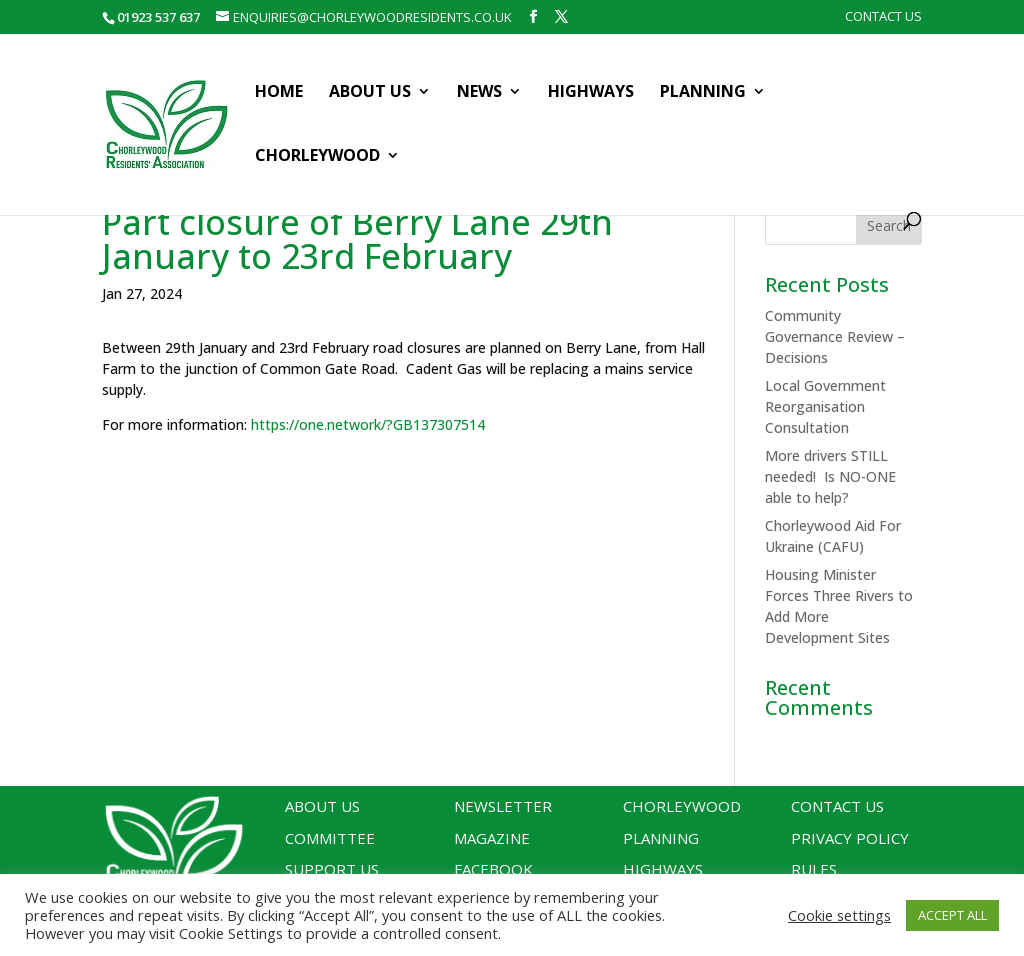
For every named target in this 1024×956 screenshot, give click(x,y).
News (479, 93)
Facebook (493, 869)
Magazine (492, 838)
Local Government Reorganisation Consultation (825, 406)
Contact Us (883, 17)
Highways (591, 93)
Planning (703, 93)
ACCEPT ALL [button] (952, 915)
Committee (330, 838)
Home (279, 93)
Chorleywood (317, 157)
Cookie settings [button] (839, 915)
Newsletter (503, 806)
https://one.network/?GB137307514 (368, 424)
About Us (370, 93)
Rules (814, 869)
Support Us (332, 869)
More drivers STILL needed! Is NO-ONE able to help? (830, 476)
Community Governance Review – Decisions (835, 336)
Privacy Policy (850, 838)
